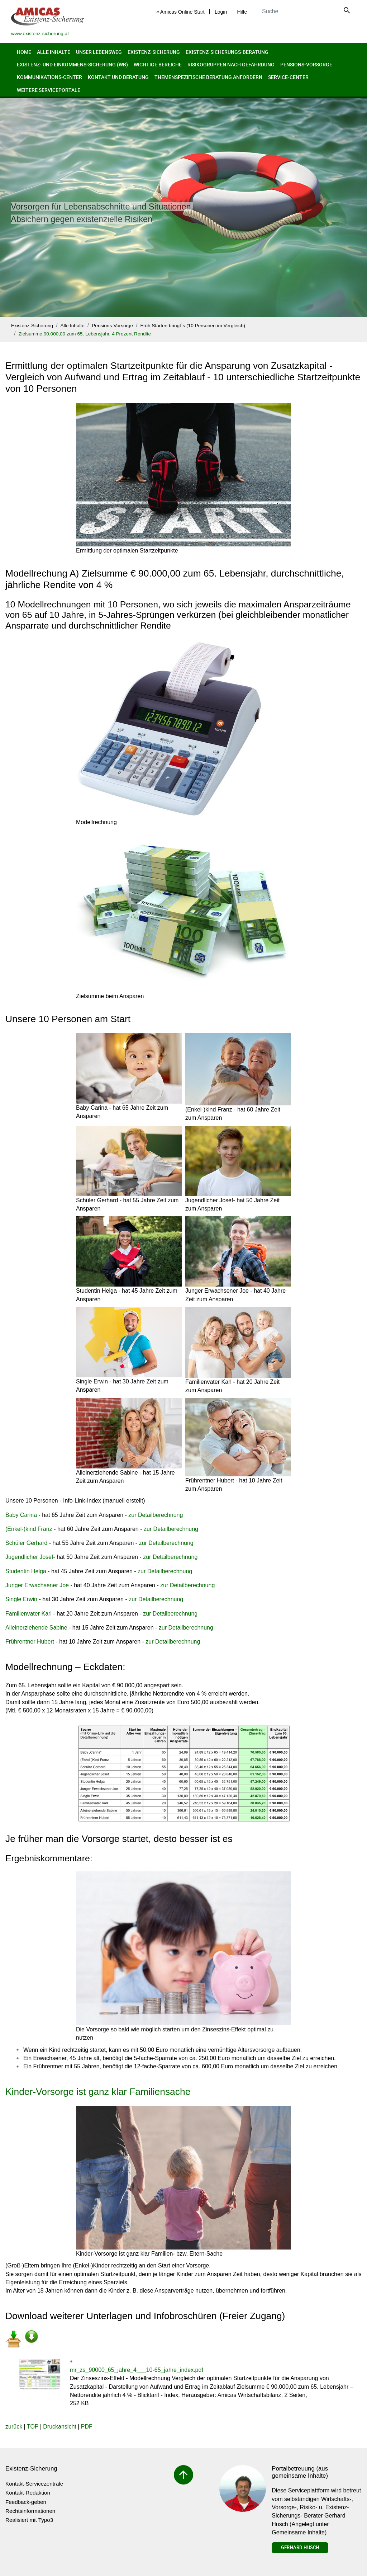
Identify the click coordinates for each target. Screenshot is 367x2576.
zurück (13, 2427)
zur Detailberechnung (155, 1515)
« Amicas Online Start (180, 11)
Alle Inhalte (53, 51)
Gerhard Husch (300, 2547)
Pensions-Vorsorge (306, 64)
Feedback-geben (25, 2502)
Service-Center (288, 77)
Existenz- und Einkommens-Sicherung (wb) (72, 64)
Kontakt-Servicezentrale (34, 2484)
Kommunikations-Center (49, 77)
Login (221, 11)
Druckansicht (59, 2427)
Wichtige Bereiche (158, 64)
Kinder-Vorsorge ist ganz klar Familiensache (97, 2091)
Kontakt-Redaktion (27, 2493)
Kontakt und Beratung (118, 77)
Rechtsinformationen (30, 2511)
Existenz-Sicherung (154, 51)
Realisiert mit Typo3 (29, 2520)
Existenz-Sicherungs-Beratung (227, 51)
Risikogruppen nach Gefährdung (231, 64)
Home (24, 51)
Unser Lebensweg (99, 51)
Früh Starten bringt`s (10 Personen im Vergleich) (192, 325)
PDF (86, 2427)
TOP (32, 2427)
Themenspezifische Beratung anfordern (208, 77)
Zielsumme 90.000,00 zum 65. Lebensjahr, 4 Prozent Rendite (84, 334)
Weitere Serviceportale (48, 89)
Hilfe (242, 11)
